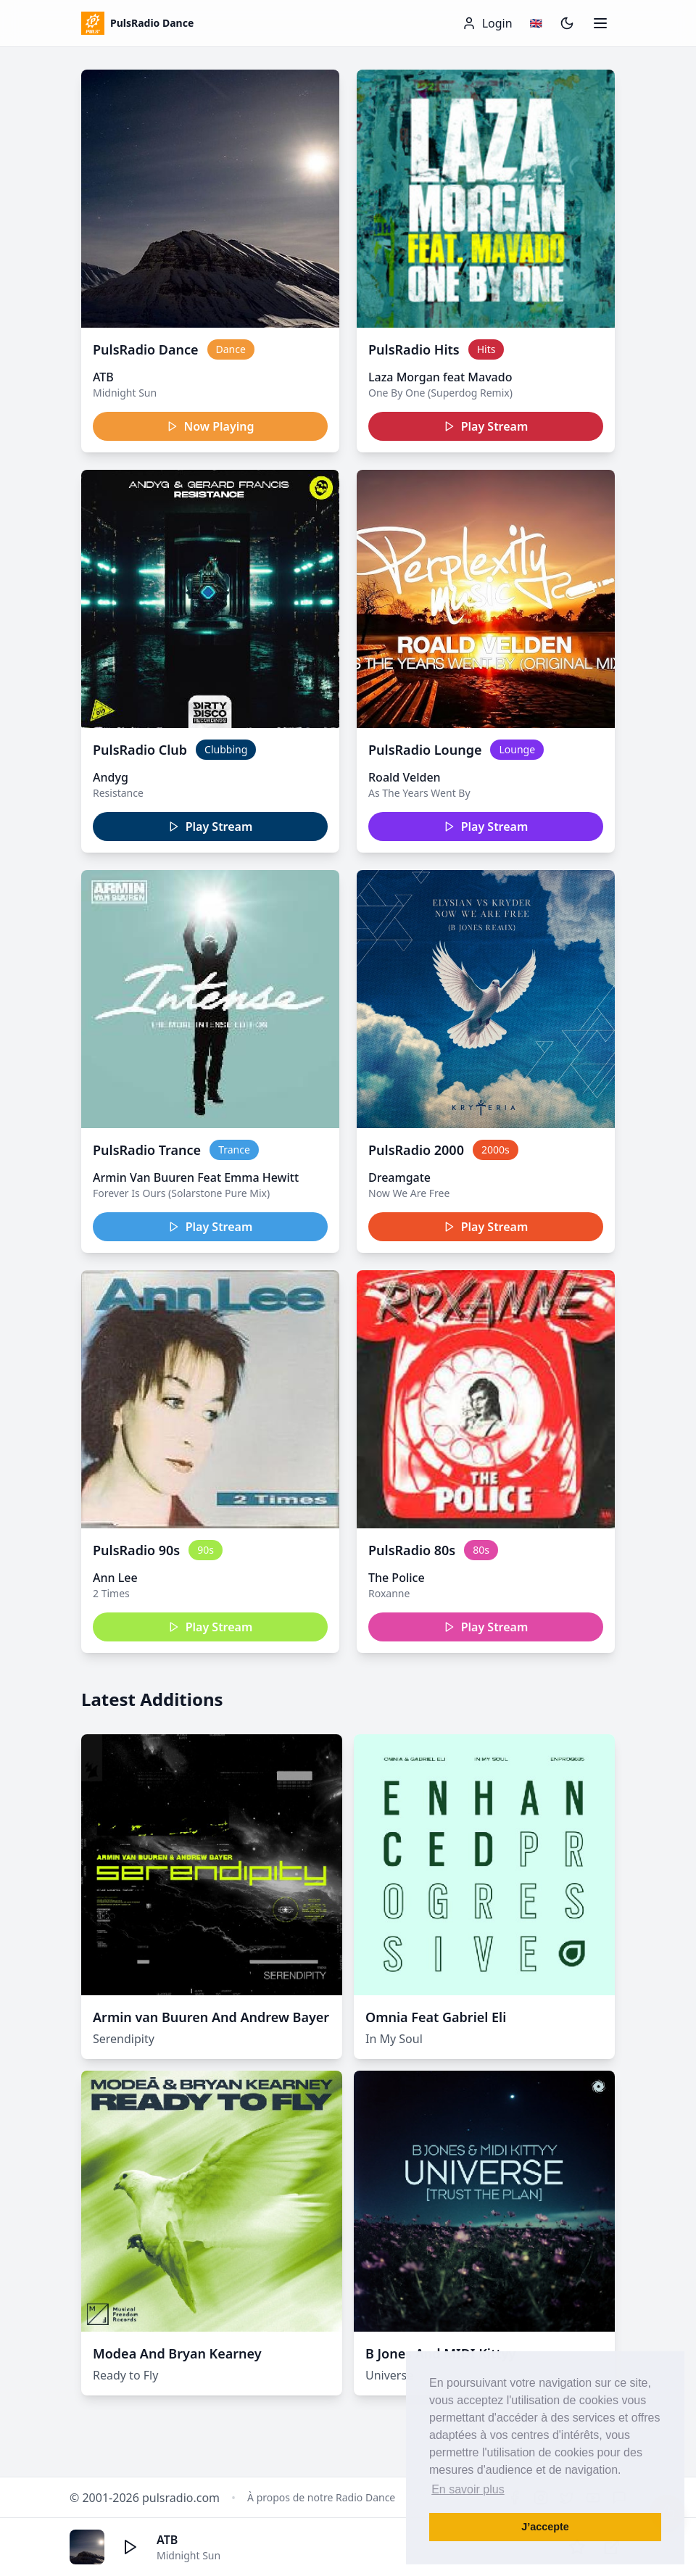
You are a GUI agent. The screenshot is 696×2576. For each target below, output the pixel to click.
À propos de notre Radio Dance (321, 2497)
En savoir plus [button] (468, 2489)
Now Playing (210, 426)
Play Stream (486, 426)
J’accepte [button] (545, 2526)
